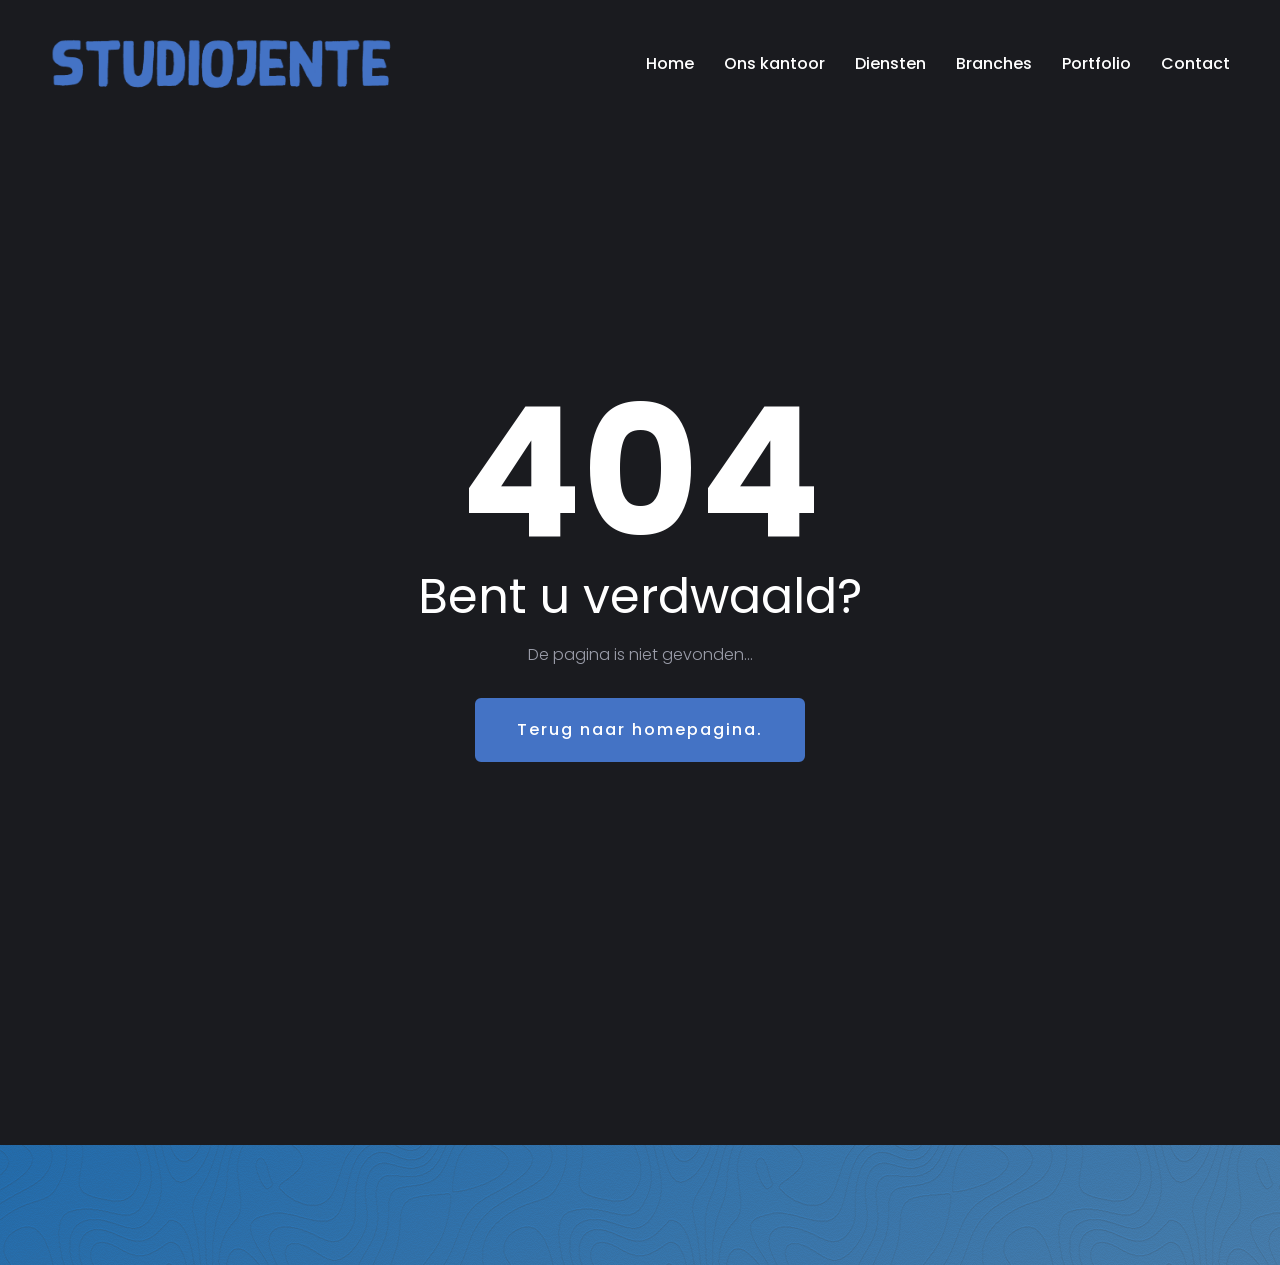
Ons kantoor (774, 63)
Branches (994, 63)
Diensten (890, 63)
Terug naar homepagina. (640, 729)
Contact (1195, 63)
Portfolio (1096, 63)
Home (670, 63)
